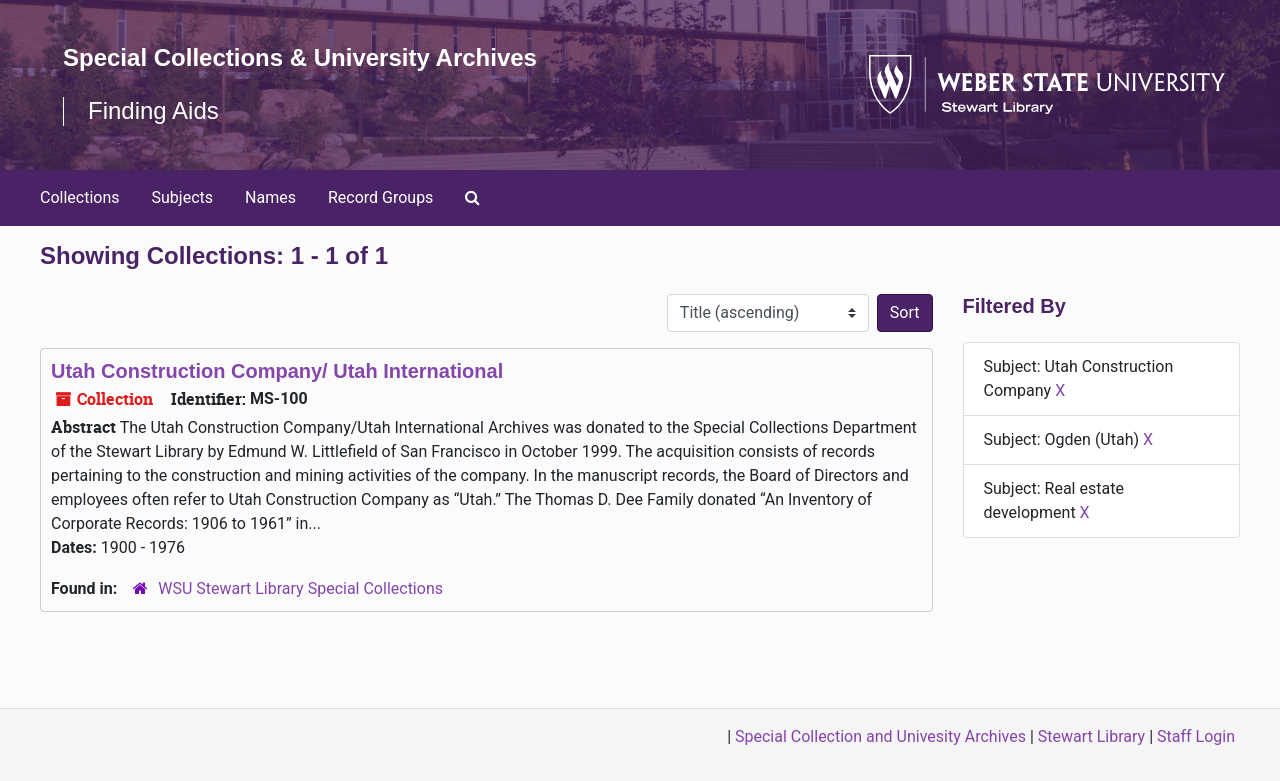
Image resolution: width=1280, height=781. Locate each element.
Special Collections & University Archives (300, 57)
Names (270, 197)
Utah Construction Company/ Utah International (277, 371)
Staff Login (1196, 736)
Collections (80, 197)
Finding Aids (153, 110)
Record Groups (380, 197)
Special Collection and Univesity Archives (880, 736)
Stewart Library (1091, 736)
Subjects (182, 197)
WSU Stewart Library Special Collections (300, 588)
